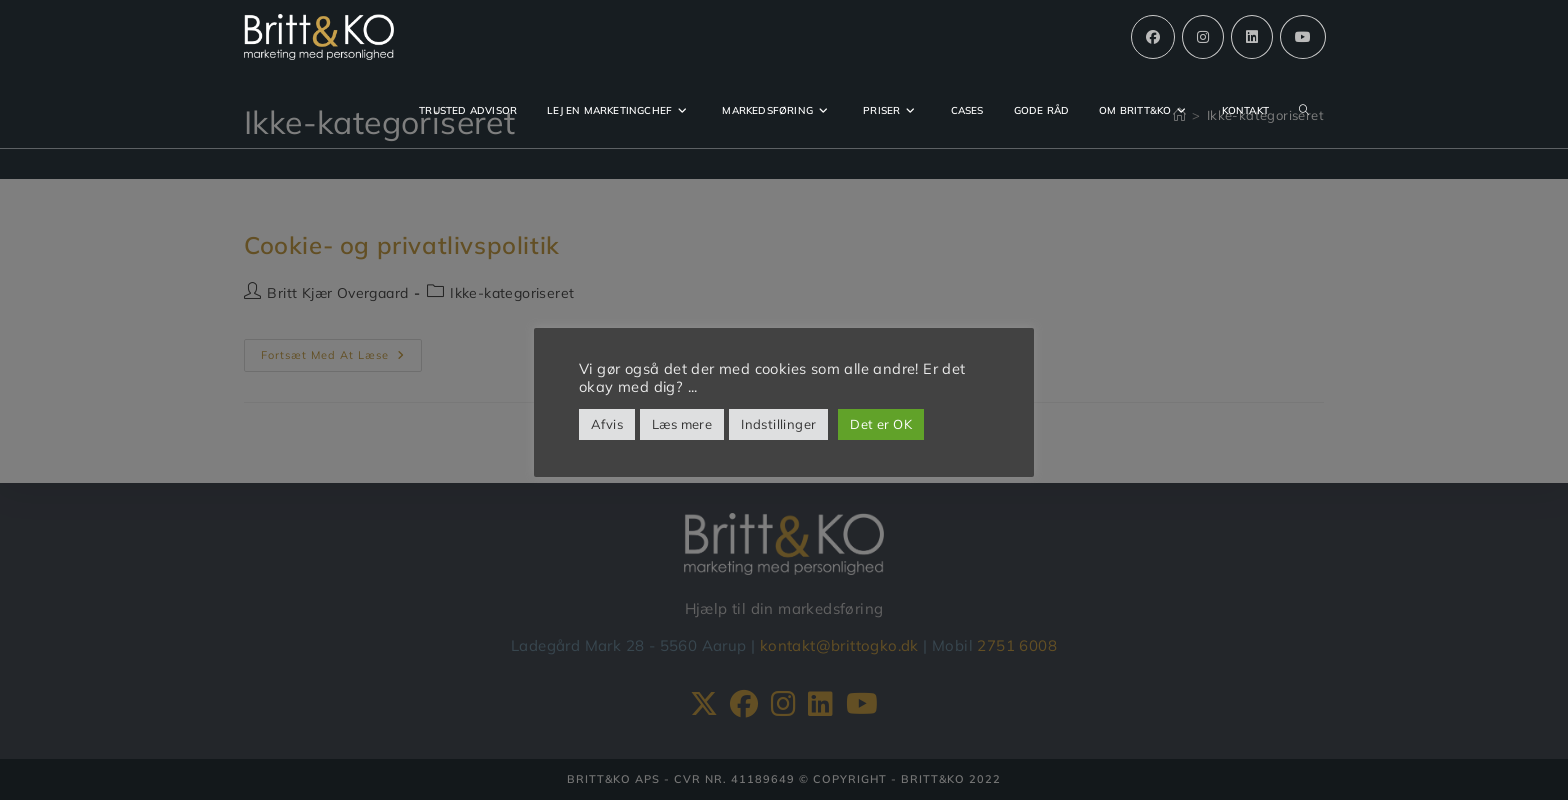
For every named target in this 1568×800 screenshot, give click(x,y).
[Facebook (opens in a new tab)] (1153, 37)
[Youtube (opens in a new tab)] (1303, 37)
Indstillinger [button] (778, 424)
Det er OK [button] (881, 424)
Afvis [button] (607, 424)
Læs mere (682, 424)
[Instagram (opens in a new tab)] (1203, 37)
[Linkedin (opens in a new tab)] (1252, 37)
